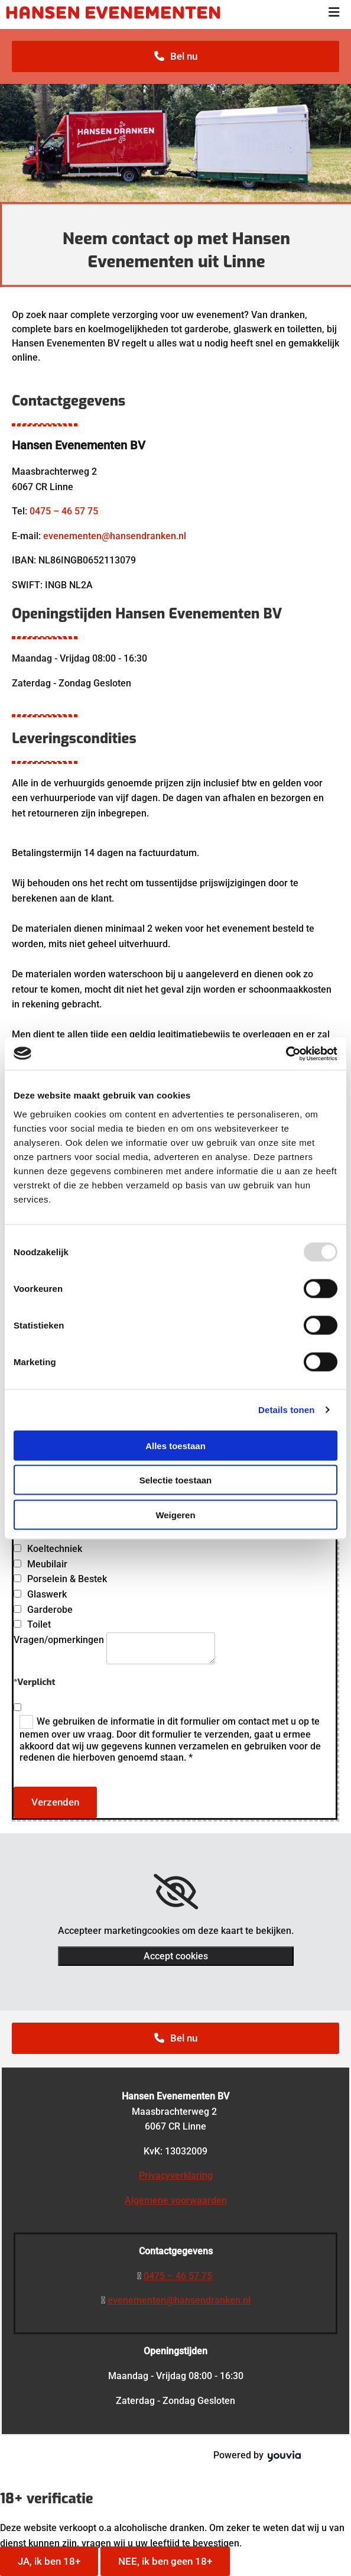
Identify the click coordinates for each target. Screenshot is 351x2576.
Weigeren (175, 1514)
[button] (175, 56)
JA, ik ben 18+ (49, 2561)
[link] (176, 1892)
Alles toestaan (175, 1445)
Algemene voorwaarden (176, 2200)
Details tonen (286, 1410)
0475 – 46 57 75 (64, 511)
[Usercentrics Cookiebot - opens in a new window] (285, 1053)
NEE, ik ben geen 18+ (165, 2561)
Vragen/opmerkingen (59, 1639)
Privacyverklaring (176, 2175)
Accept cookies (176, 1956)
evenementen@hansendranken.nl (114, 536)
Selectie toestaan (175, 1480)
